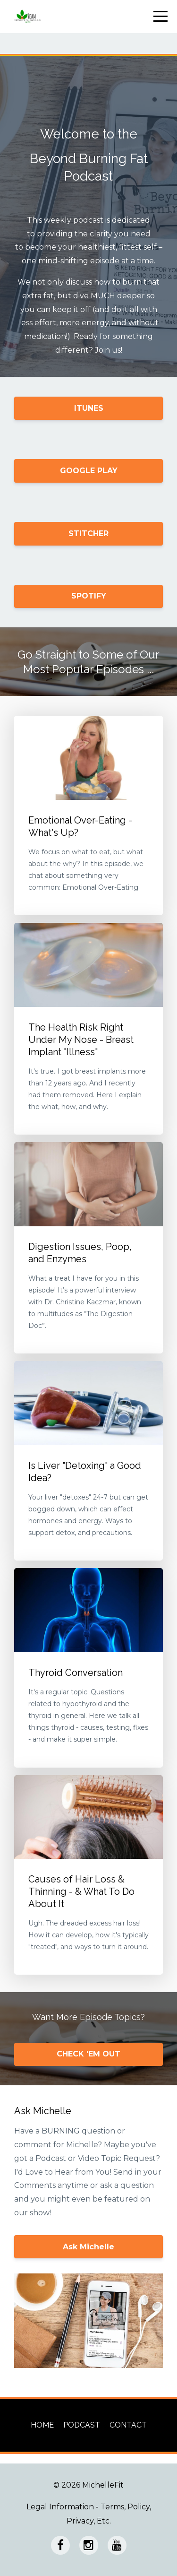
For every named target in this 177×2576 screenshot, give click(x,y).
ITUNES (88, 408)
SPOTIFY (88, 595)
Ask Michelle (88, 2246)
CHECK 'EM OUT (88, 2053)
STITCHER (88, 533)
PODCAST (81, 2424)
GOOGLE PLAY (89, 470)
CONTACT (128, 2424)
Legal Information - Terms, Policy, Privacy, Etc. (88, 2513)
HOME (42, 2424)
